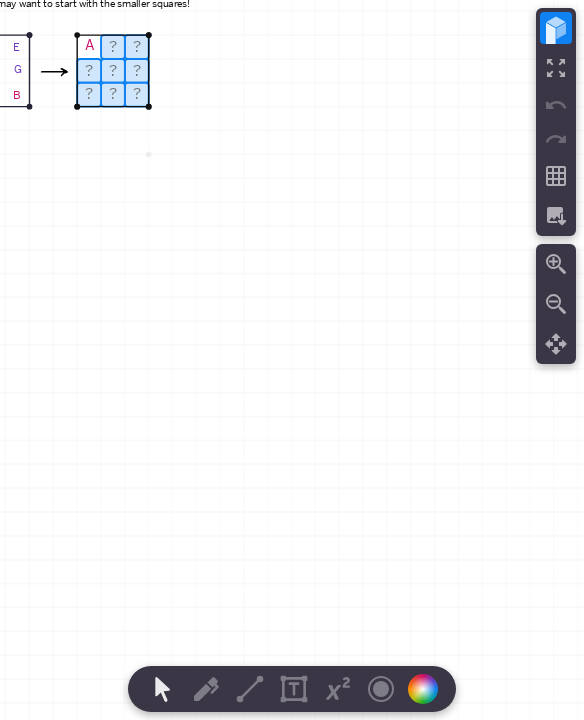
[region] (292, 360)
